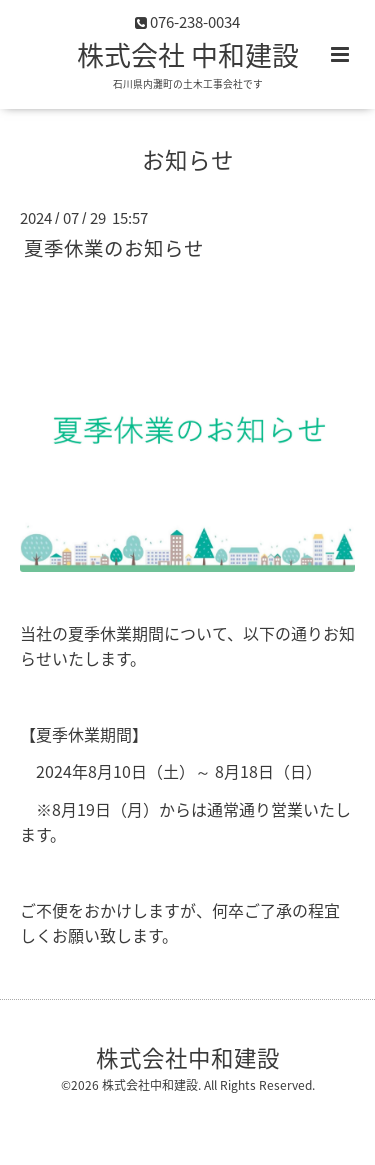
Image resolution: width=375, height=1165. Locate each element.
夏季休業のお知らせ (114, 247)
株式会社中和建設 (188, 1057)
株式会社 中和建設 (188, 55)
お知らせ (188, 159)
